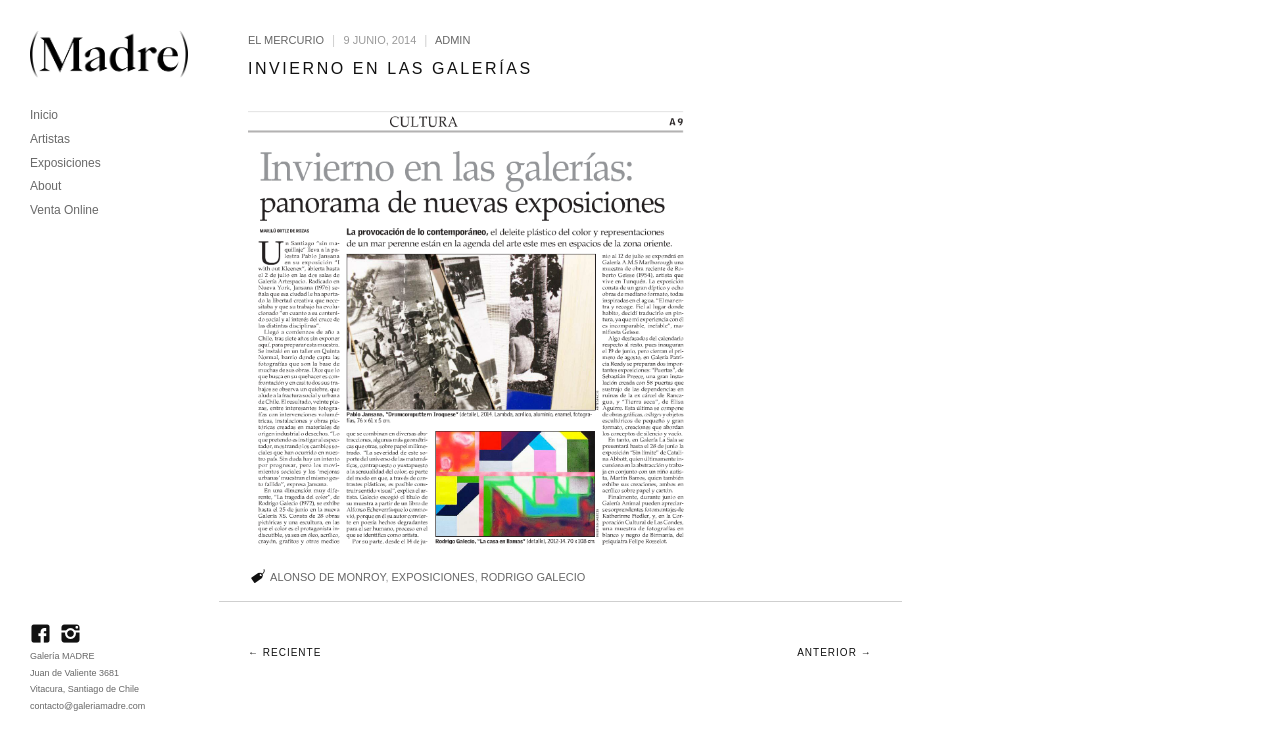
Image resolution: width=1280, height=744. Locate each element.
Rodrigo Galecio (533, 577)
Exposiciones (65, 163)
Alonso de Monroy (327, 577)
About (45, 186)
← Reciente (284, 652)
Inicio (44, 115)
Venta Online (64, 210)
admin (452, 40)
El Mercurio (286, 40)
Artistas (50, 139)
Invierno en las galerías (390, 68)
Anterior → (834, 652)
